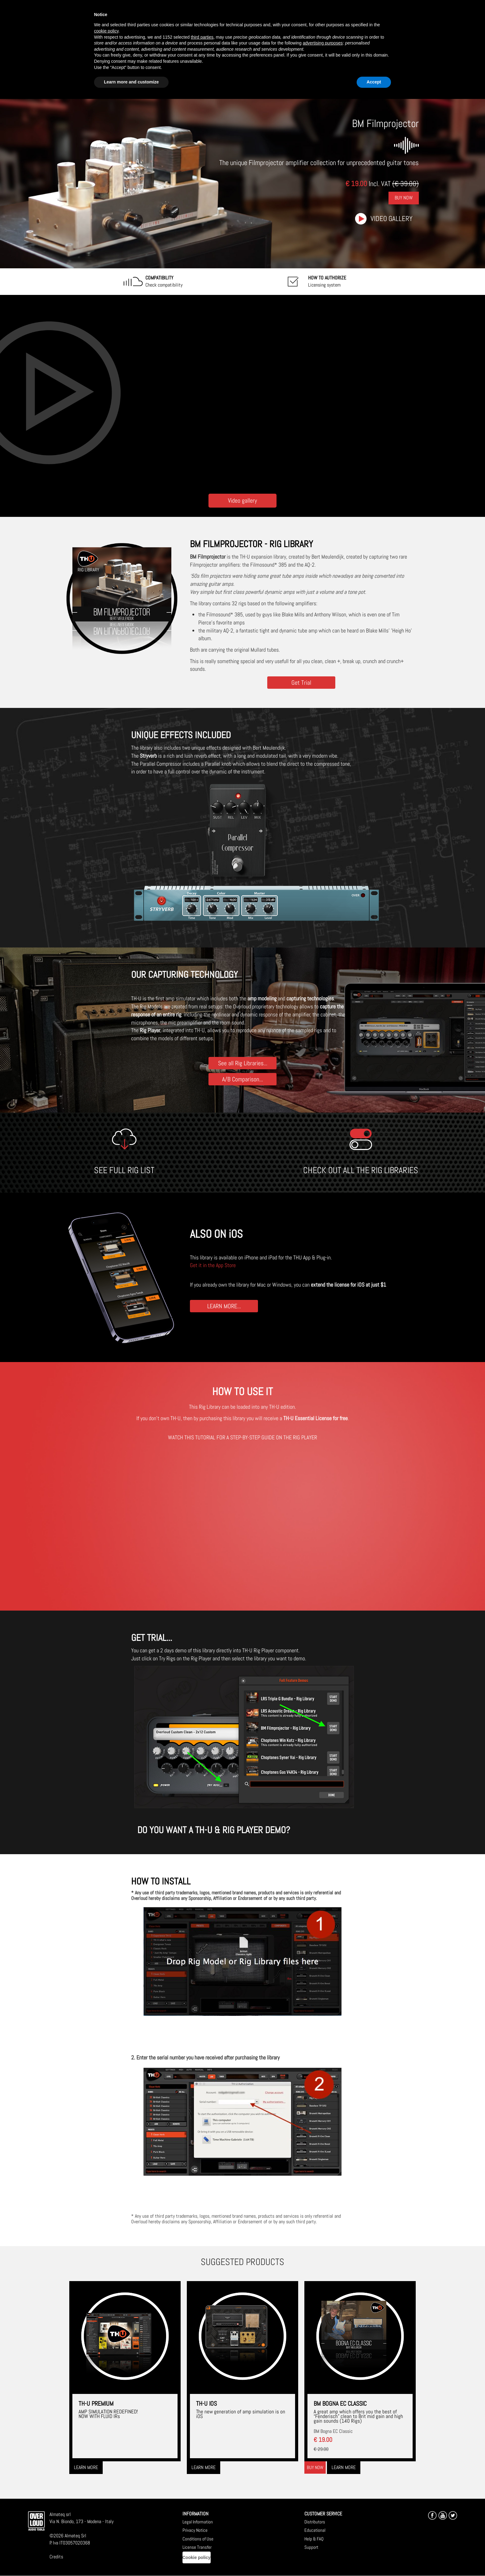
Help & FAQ (314, 2539)
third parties (202, 37)
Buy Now (404, 197)
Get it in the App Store (213, 1265)
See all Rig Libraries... (242, 1063)
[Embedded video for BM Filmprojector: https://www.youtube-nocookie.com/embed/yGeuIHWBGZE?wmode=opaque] (242, 393)
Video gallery (392, 218)
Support (311, 2547)
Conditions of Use (197, 2539)
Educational (314, 2530)
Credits (56, 2556)
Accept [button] (374, 81)
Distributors (314, 2522)
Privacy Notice (195, 2530)
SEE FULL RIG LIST (124, 1170)
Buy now (315, 2467)
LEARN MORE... (224, 1306)
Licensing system (327, 281)
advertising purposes (323, 42)
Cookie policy (196, 2557)
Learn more (86, 2467)
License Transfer (197, 2547)
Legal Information (197, 2522)
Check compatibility (163, 281)
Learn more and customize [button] (131, 81)
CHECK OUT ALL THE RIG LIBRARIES (360, 1170)
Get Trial (301, 682)
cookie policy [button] (106, 30)
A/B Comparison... (242, 1079)
